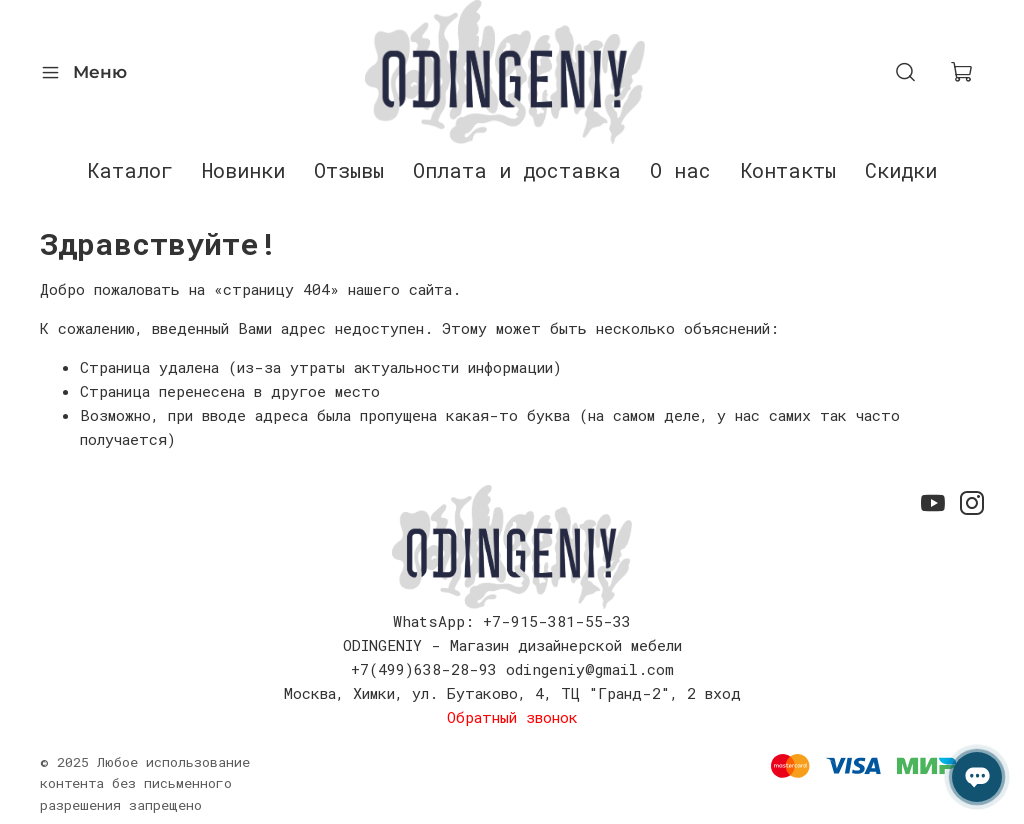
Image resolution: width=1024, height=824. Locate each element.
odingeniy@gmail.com (590, 669)
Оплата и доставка (517, 170)
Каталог (130, 170)
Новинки (243, 170)
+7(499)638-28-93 (424, 669)
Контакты (788, 170)
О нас (680, 170)
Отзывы (349, 170)
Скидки (901, 170)
